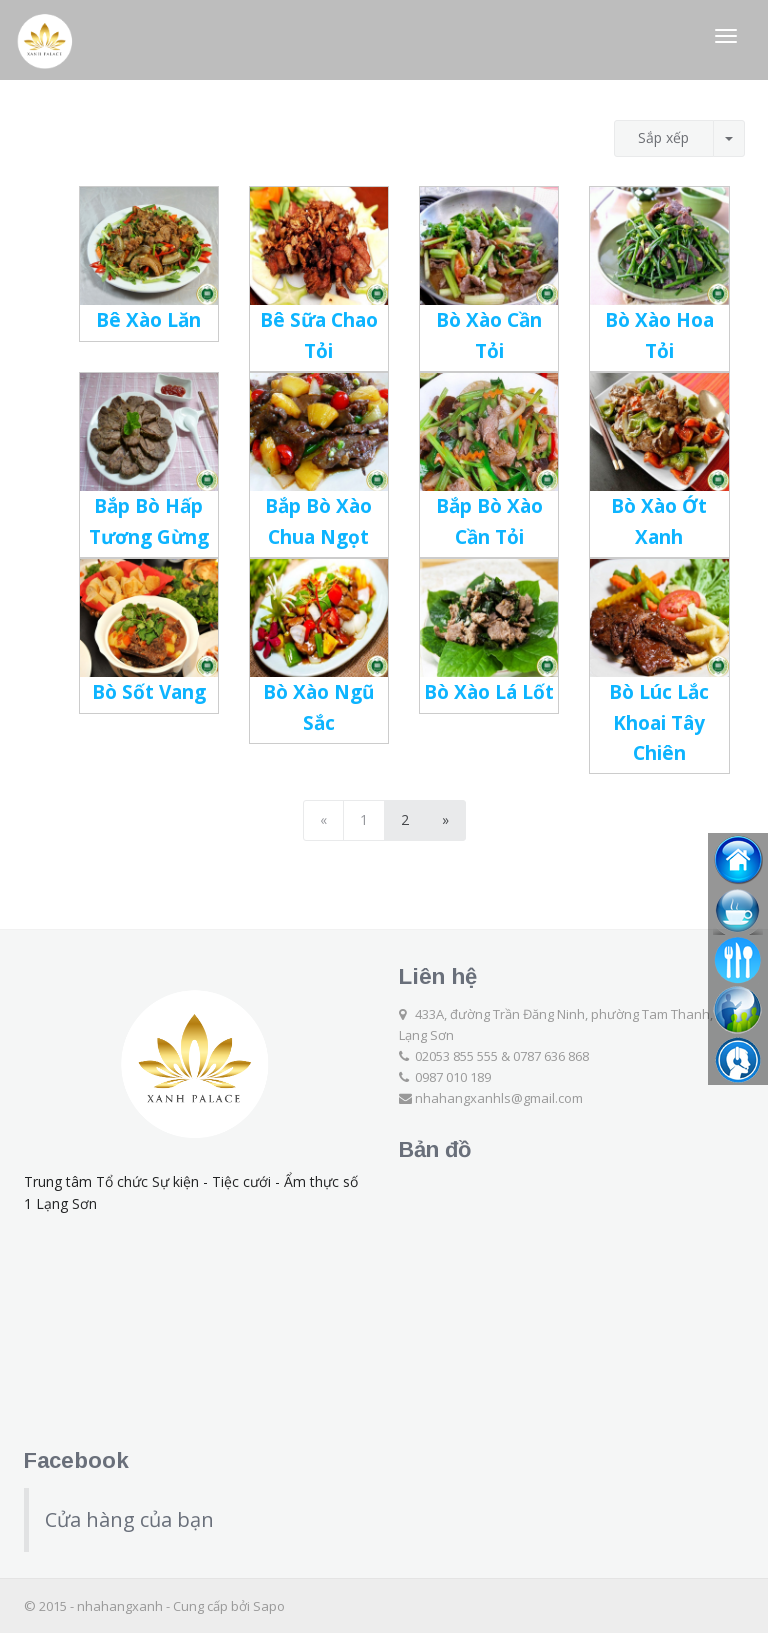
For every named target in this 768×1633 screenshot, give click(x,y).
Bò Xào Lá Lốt (489, 692)
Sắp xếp (663, 137)
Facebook (76, 1460)
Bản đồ (435, 1149)
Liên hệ (438, 976)
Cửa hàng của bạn (129, 1519)
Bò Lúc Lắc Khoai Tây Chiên (659, 722)
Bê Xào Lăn (148, 320)
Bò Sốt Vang (149, 692)
